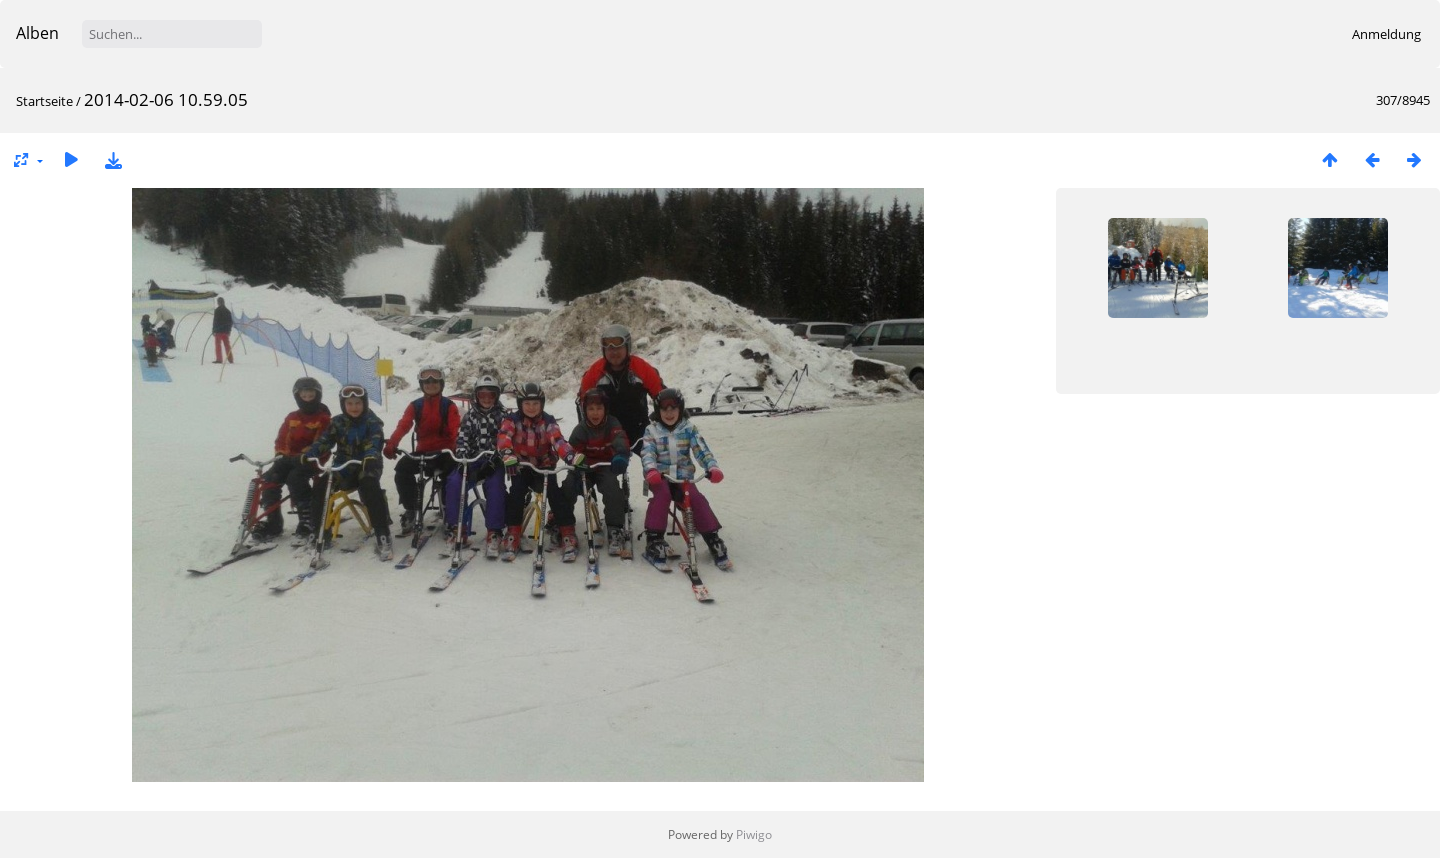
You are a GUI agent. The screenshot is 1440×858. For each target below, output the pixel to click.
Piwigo (754, 834)
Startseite (44, 101)
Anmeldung (1386, 34)
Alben (37, 33)
